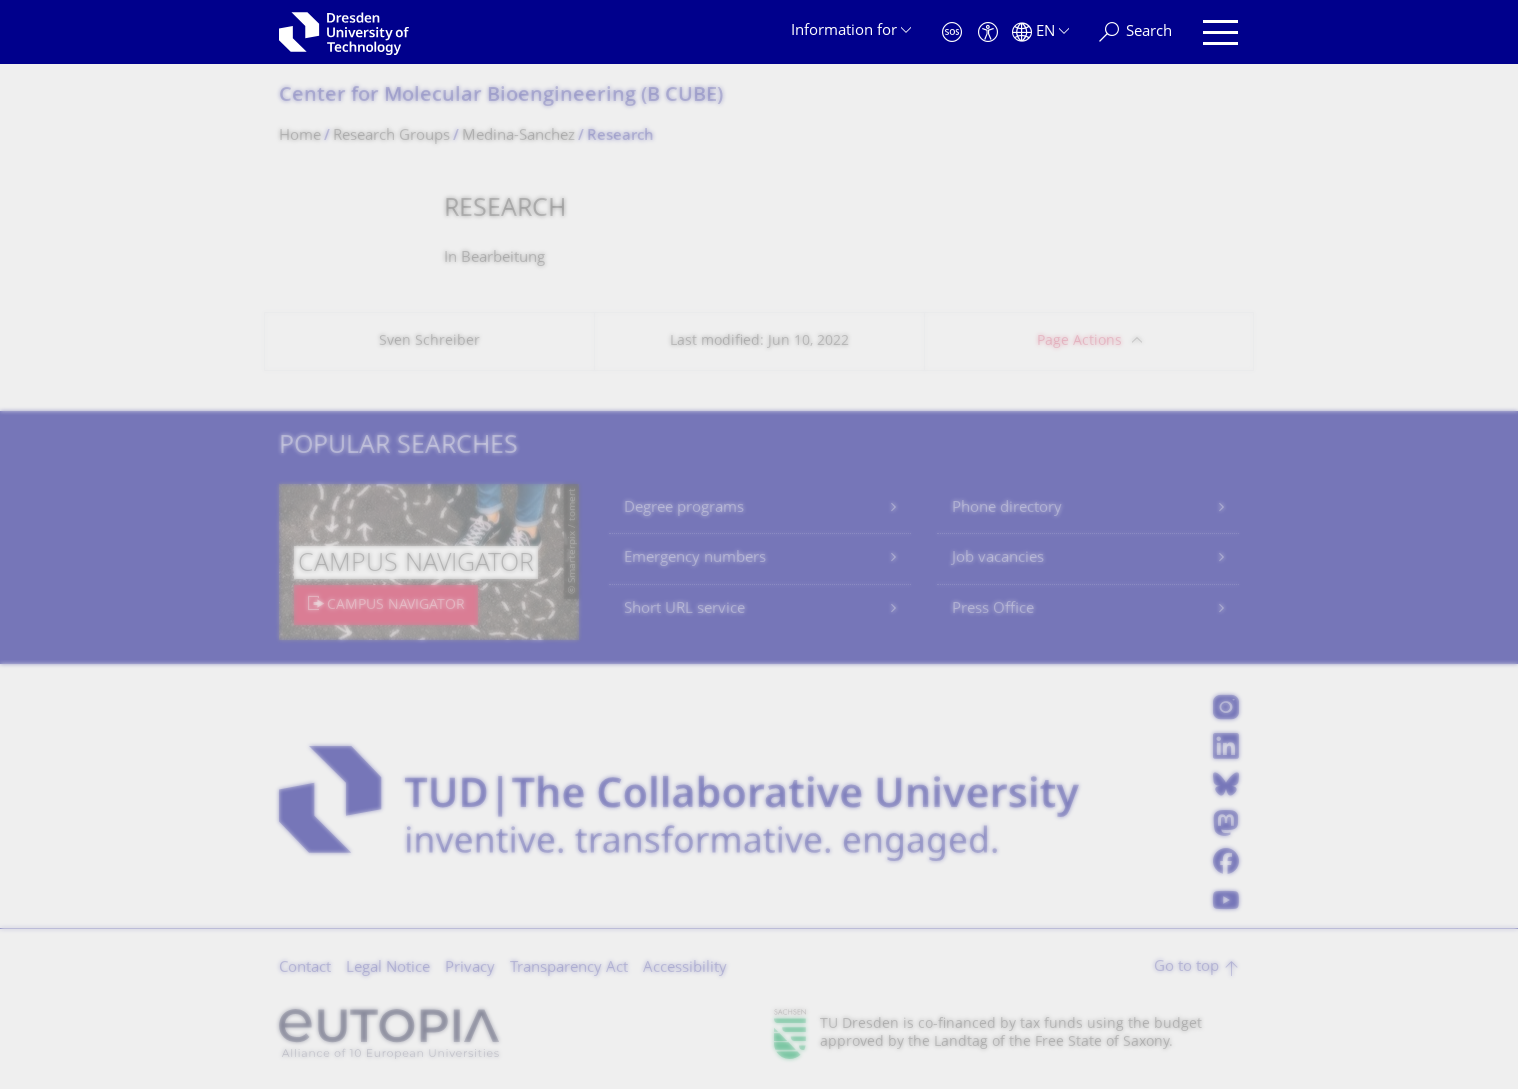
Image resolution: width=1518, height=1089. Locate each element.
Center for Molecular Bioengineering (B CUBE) (501, 96)
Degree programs (684, 508)
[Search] (1135, 32)
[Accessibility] (988, 32)
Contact (305, 968)
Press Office (993, 609)
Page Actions (1079, 341)
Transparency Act (569, 968)
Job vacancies (998, 558)
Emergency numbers (695, 558)
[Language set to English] (1040, 32)
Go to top (1186, 967)
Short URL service (684, 609)
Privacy (470, 968)
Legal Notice (388, 968)
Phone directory (1007, 508)
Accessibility (685, 968)
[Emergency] (952, 32)
